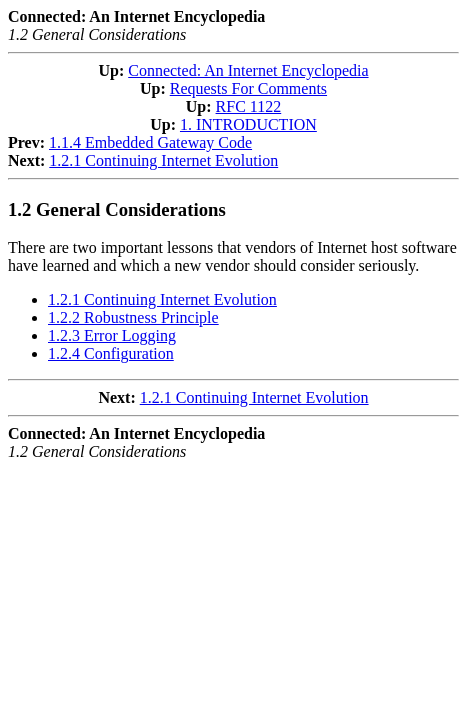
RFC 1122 (249, 106)
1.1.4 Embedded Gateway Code (150, 142)
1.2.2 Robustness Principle (133, 317)
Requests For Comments (248, 88)
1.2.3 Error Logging (112, 335)
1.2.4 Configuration (111, 353)
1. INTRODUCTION (248, 124)
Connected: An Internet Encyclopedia (248, 70)
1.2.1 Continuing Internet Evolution (163, 160)
